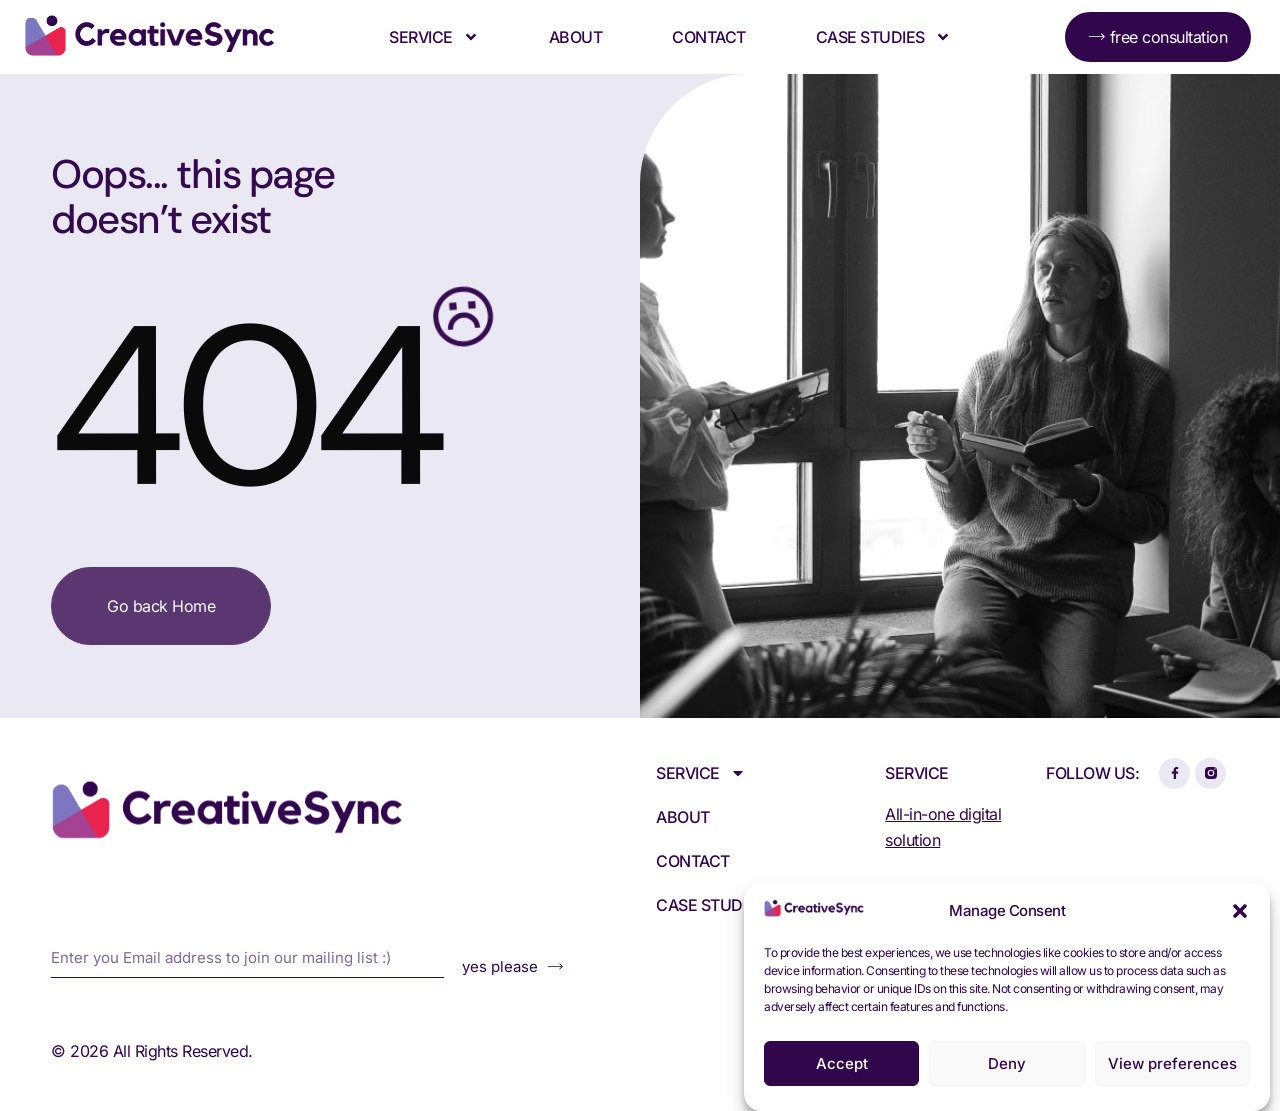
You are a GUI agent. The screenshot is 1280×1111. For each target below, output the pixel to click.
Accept (842, 1063)
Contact (709, 37)
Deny (1007, 1063)
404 (242, 407)
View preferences (1172, 1063)
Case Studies (883, 37)
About (576, 37)
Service (434, 37)
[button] (1240, 911)
